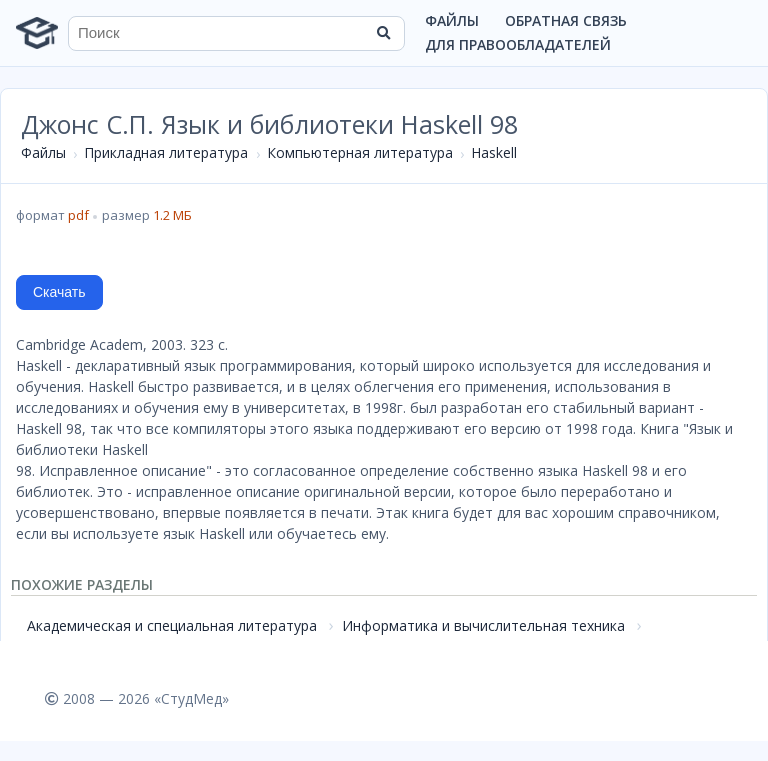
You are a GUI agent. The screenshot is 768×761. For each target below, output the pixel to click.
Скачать (59, 292)
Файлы (452, 20)
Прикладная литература (166, 152)
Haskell (494, 152)
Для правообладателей (518, 44)
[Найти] (383, 33)
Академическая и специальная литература (172, 625)
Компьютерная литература (360, 152)
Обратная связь (566, 20)
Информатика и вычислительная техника (483, 625)
